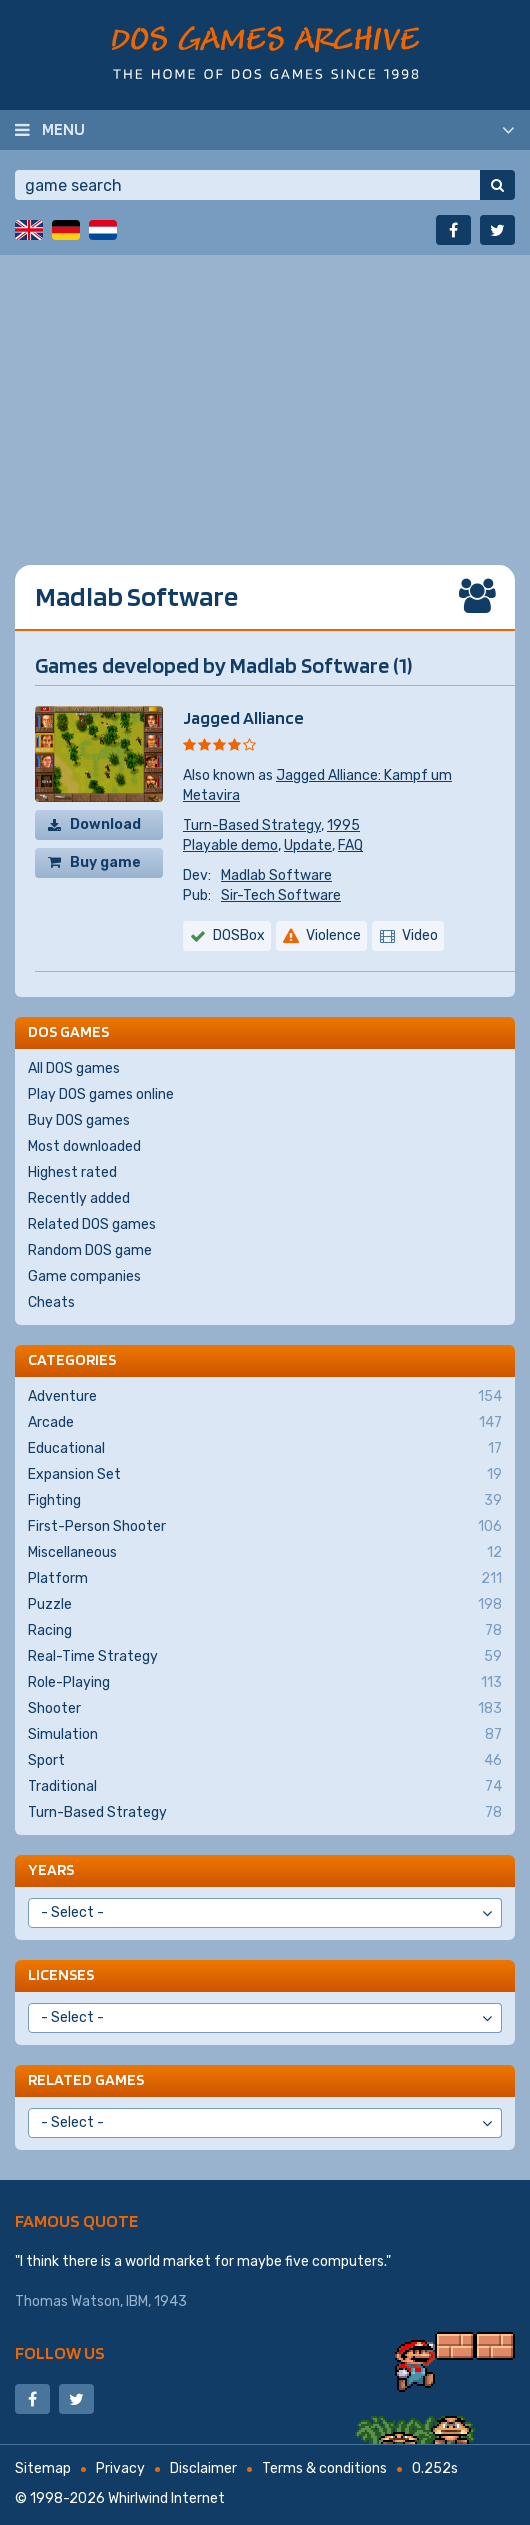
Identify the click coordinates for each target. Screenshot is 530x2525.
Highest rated (72, 1172)
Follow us (60, 2352)
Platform (265, 1579)
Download (105, 824)
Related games (86, 2079)
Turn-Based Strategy (252, 825)
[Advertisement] (265, 395)
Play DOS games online (101, 1094)
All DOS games (74, 1068)
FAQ (350, 845)
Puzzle (265, 1605)
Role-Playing (265, 1683)
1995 (343, 825)
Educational (265, 1449)
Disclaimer (203, 2468)
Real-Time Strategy (265, 1657)
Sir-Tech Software (281, 895)
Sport (265, 1761)
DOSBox (239, 935)
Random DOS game (90, 1250)
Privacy (120, 2468)
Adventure (265, 1397)
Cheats (51, 1302)
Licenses (61, 1974)
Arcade (265, 1423)
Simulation (265, 1735)
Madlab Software (276, 875)
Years (51, 1869)
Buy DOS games (79, 1120)
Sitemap (43, 2468)
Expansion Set (265, 1475)
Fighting (265, 1501)
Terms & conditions (324, 2468)
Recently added (79, 1198)
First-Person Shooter (265, 1527)
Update (308, 845)
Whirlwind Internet (166, 2498)
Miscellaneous (265, 1553)
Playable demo (230, 845)
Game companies (84, 1276)
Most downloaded (84, 1146)
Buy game (105, 862)
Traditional (265, 1787)
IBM (137, 2301)
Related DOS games (92, 1224)
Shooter (265, 1709)
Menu (63, 129)
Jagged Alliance (243, 717)
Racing (265, 1631)
